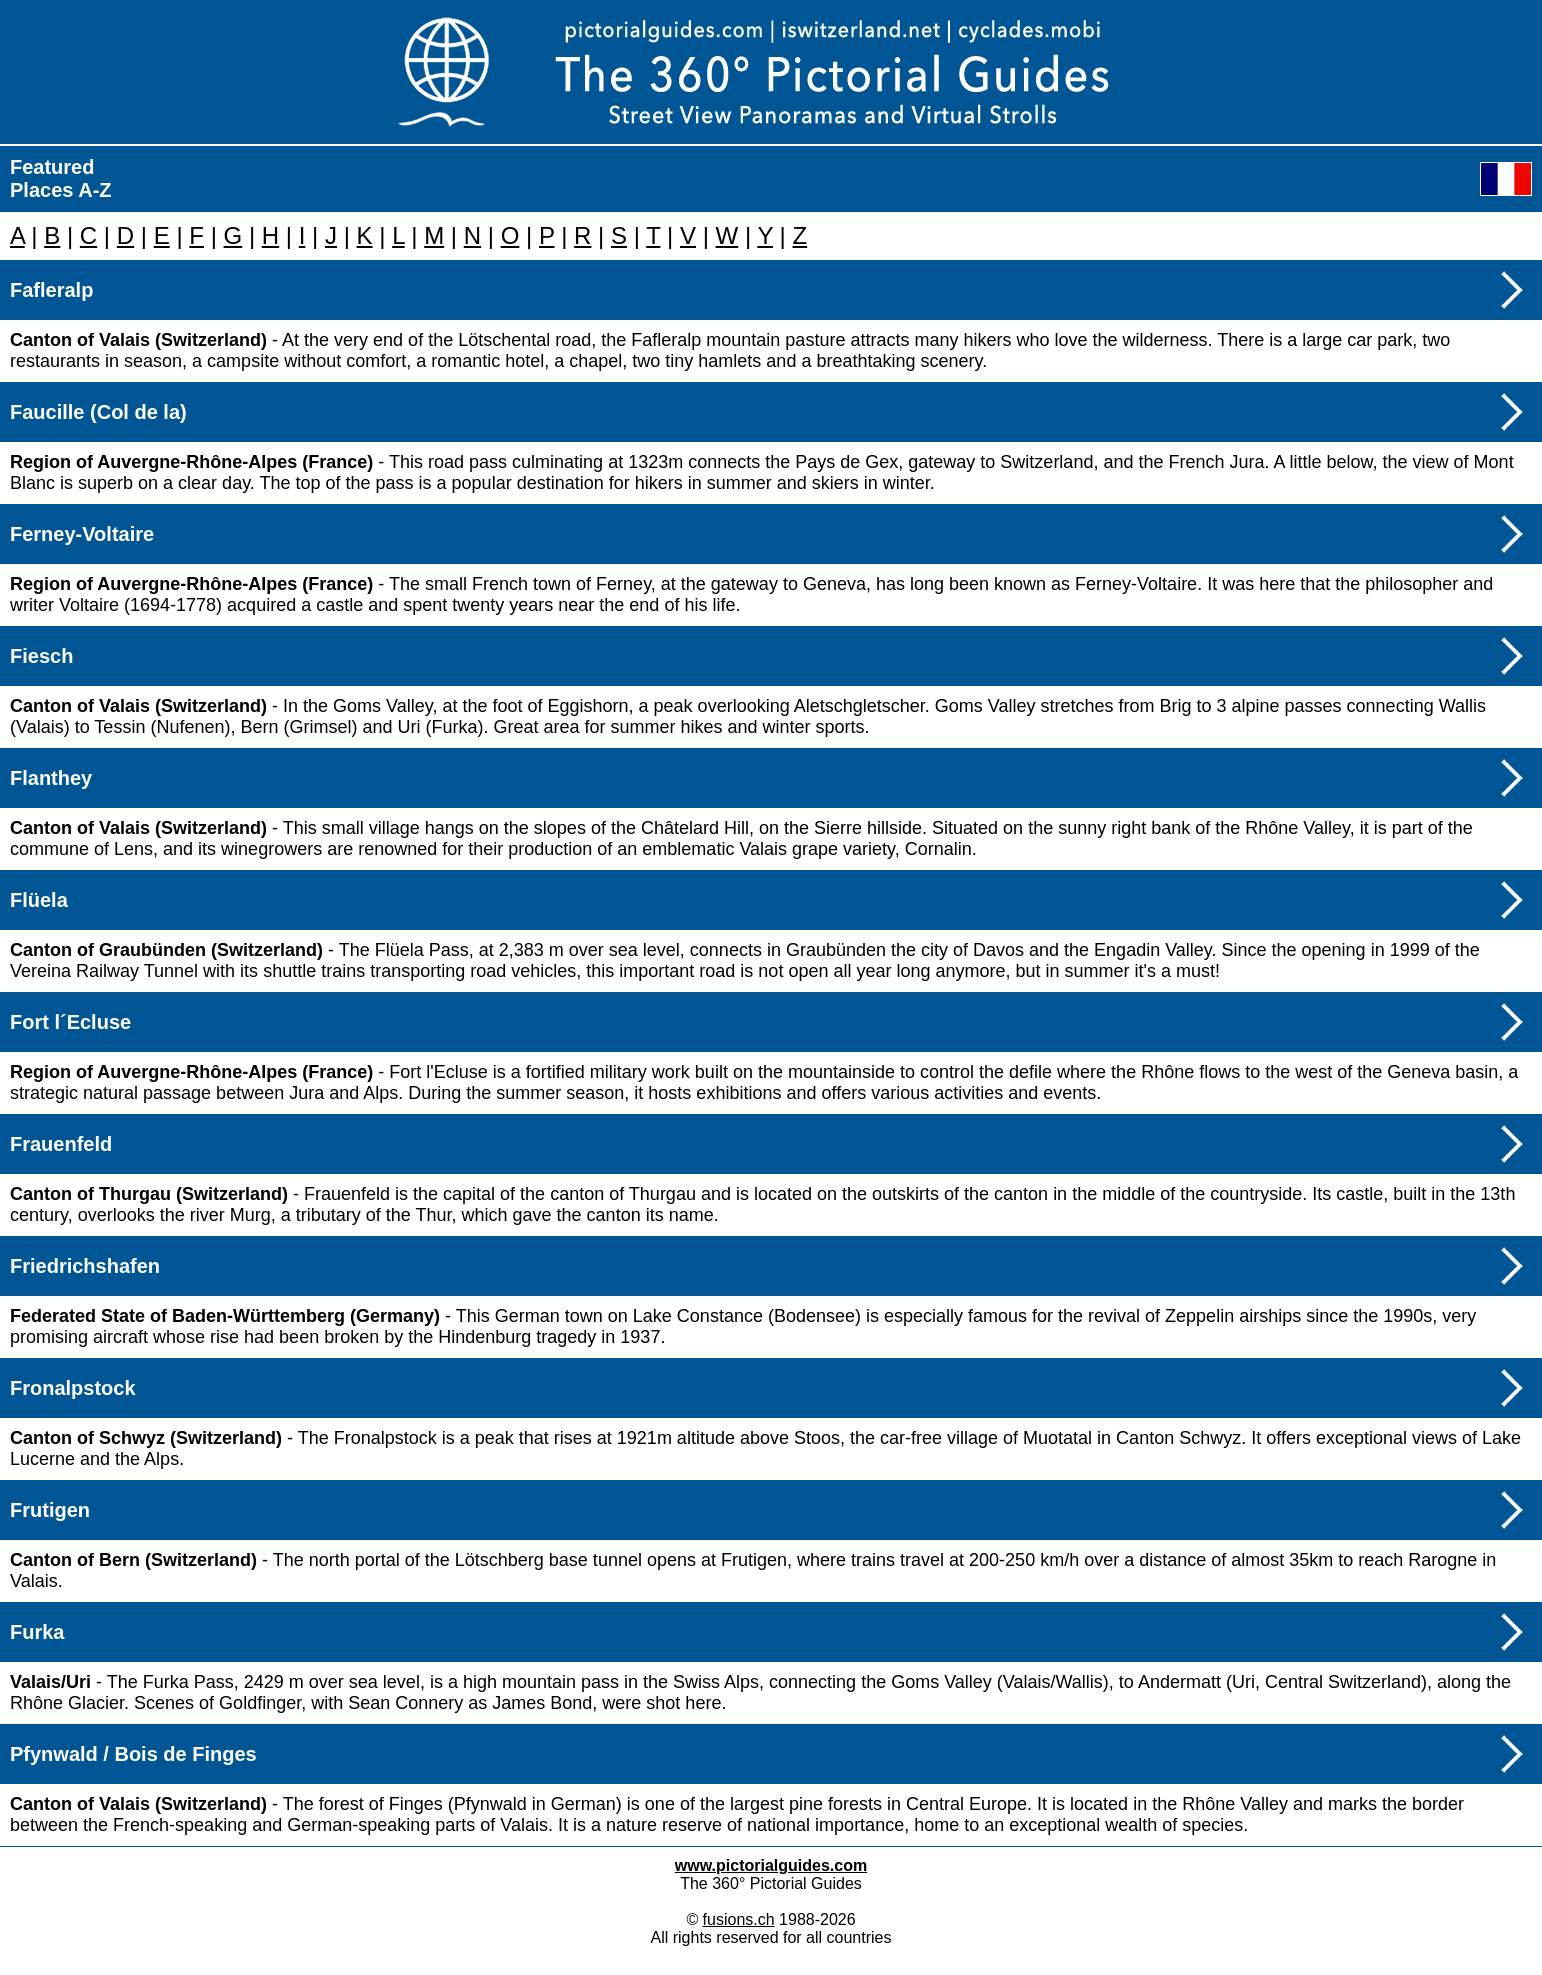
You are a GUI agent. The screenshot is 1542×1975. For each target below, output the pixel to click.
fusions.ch (739, 1919)
